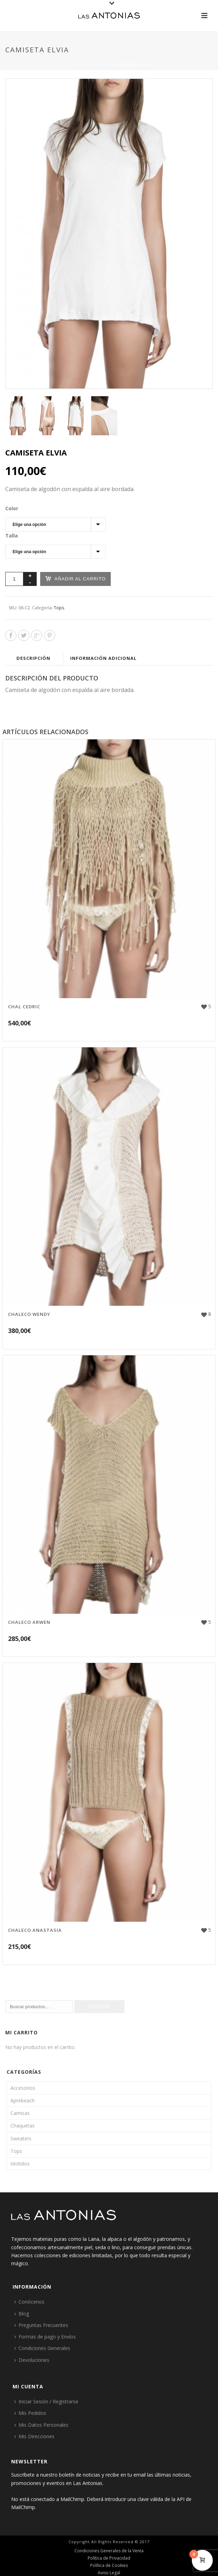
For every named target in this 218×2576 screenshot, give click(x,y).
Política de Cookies (109, 2565)
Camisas (20, 2113)
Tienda (102, 64)
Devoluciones (31, 2360)
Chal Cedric (24, 1006)
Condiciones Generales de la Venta (109, 2551)
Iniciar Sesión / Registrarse (46, 2401)
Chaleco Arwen (29, 1622)
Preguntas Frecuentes (41, 2325)
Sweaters (20, 2138)
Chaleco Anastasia (35, 1930)
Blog (21, 2313)
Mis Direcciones (34, 2436)
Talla (11, 535)
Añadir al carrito (75, 578)
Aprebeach (22, 2100)
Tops (59, 608)
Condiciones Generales (42, 2348)
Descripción (33, 658)
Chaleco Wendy (29, 1314)
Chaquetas (22, 2125)
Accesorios (22, 2088)
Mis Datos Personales (41, 2424)
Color (11, 508)
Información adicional (103, 658)
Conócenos (29, 2301)
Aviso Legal (109, 2573)
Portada (78, 64)
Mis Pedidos (30, 2413)
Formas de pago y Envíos (45, 2336)
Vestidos (20, 2163)
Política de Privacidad (109, 2558)
